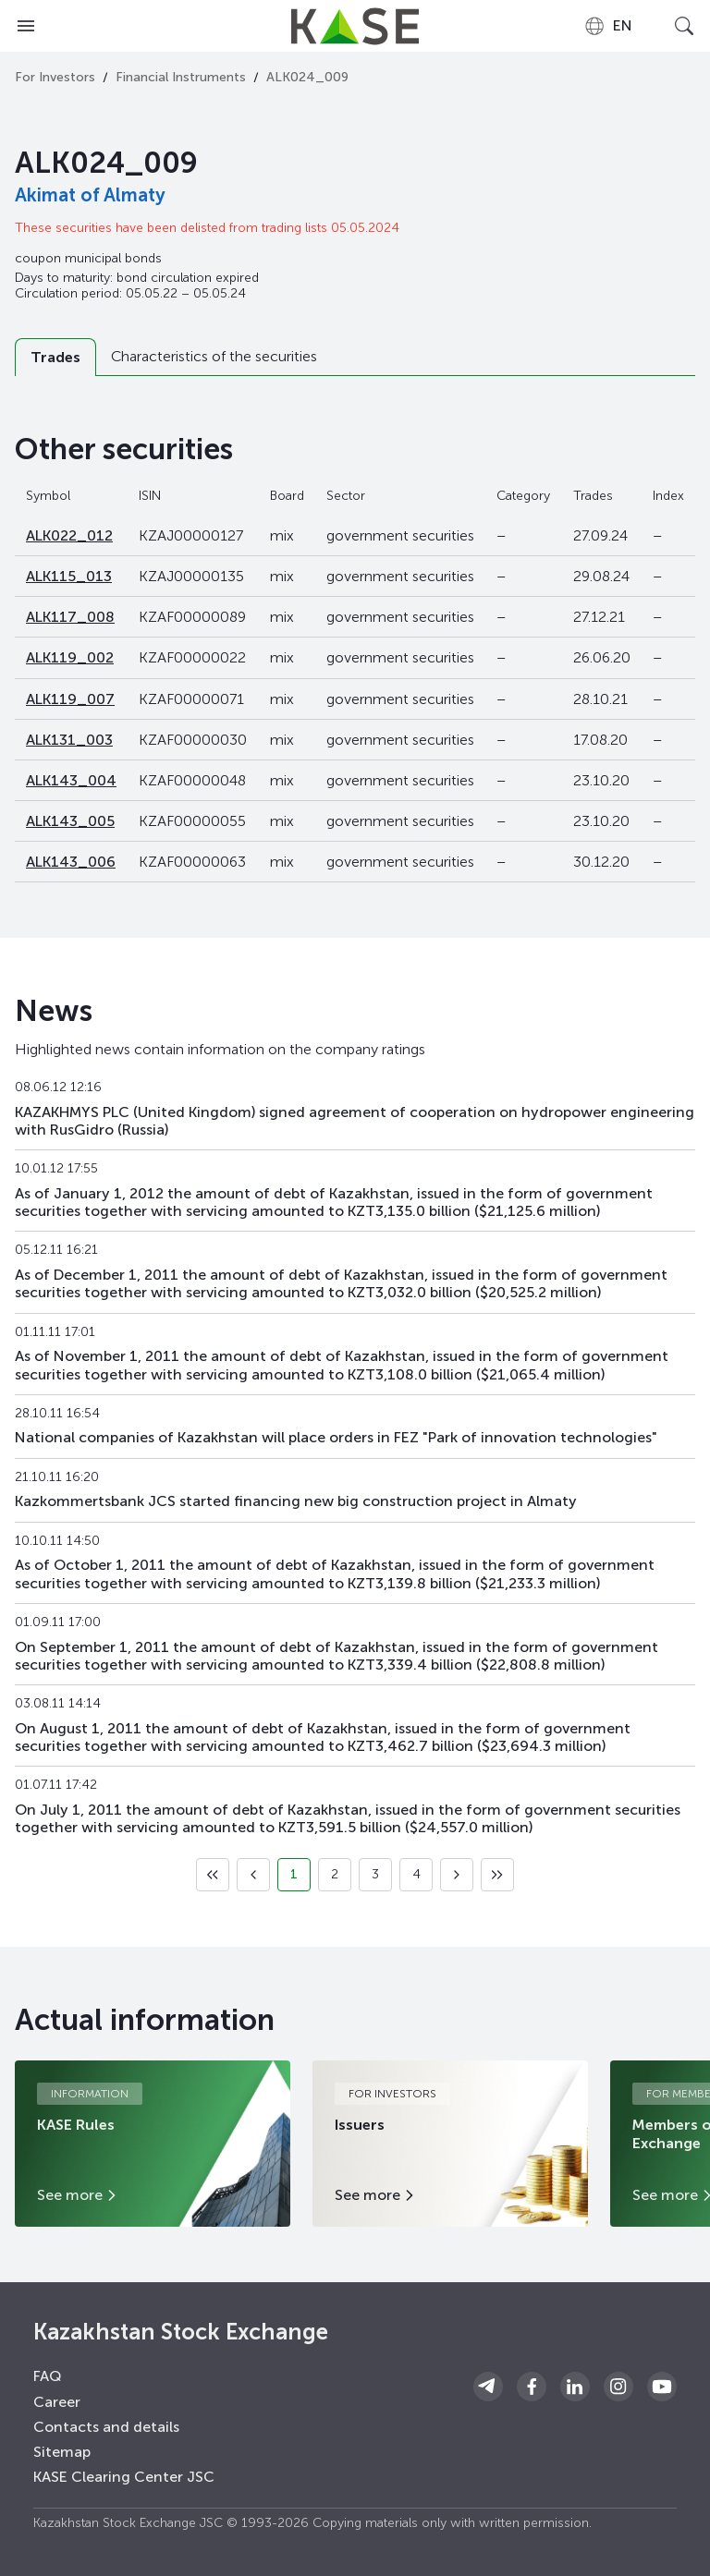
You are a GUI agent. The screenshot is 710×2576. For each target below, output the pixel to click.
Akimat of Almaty (90, 195)
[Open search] (684, 25)
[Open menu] (25, 25)
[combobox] (607, 25)
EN (607, 26)
